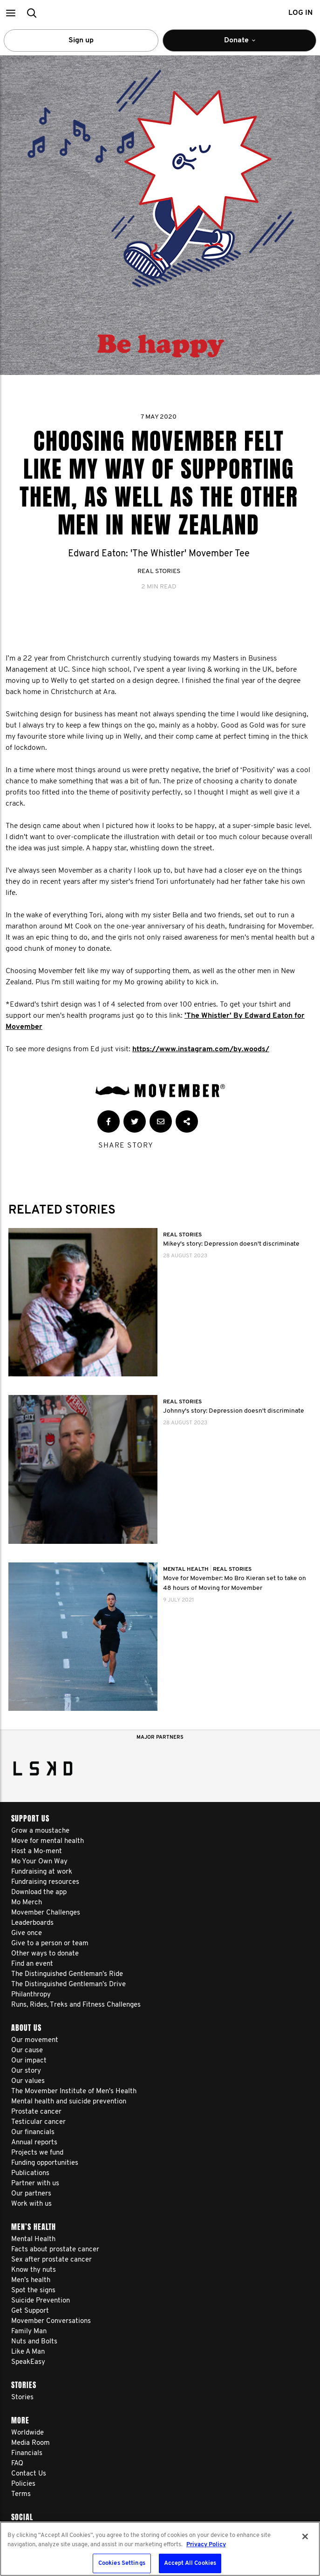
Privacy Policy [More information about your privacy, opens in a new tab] (206, 2545)
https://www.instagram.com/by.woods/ (200, 1049)
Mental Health (186, 1569)
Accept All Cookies (190, 2563)
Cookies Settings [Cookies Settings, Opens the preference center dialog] (121, 2563)
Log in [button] (300, 13)
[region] (160, 2549)
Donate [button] (250, 44)
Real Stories (158, 571)
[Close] (305, 2536)
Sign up (81, 40)
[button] (10, 13)
